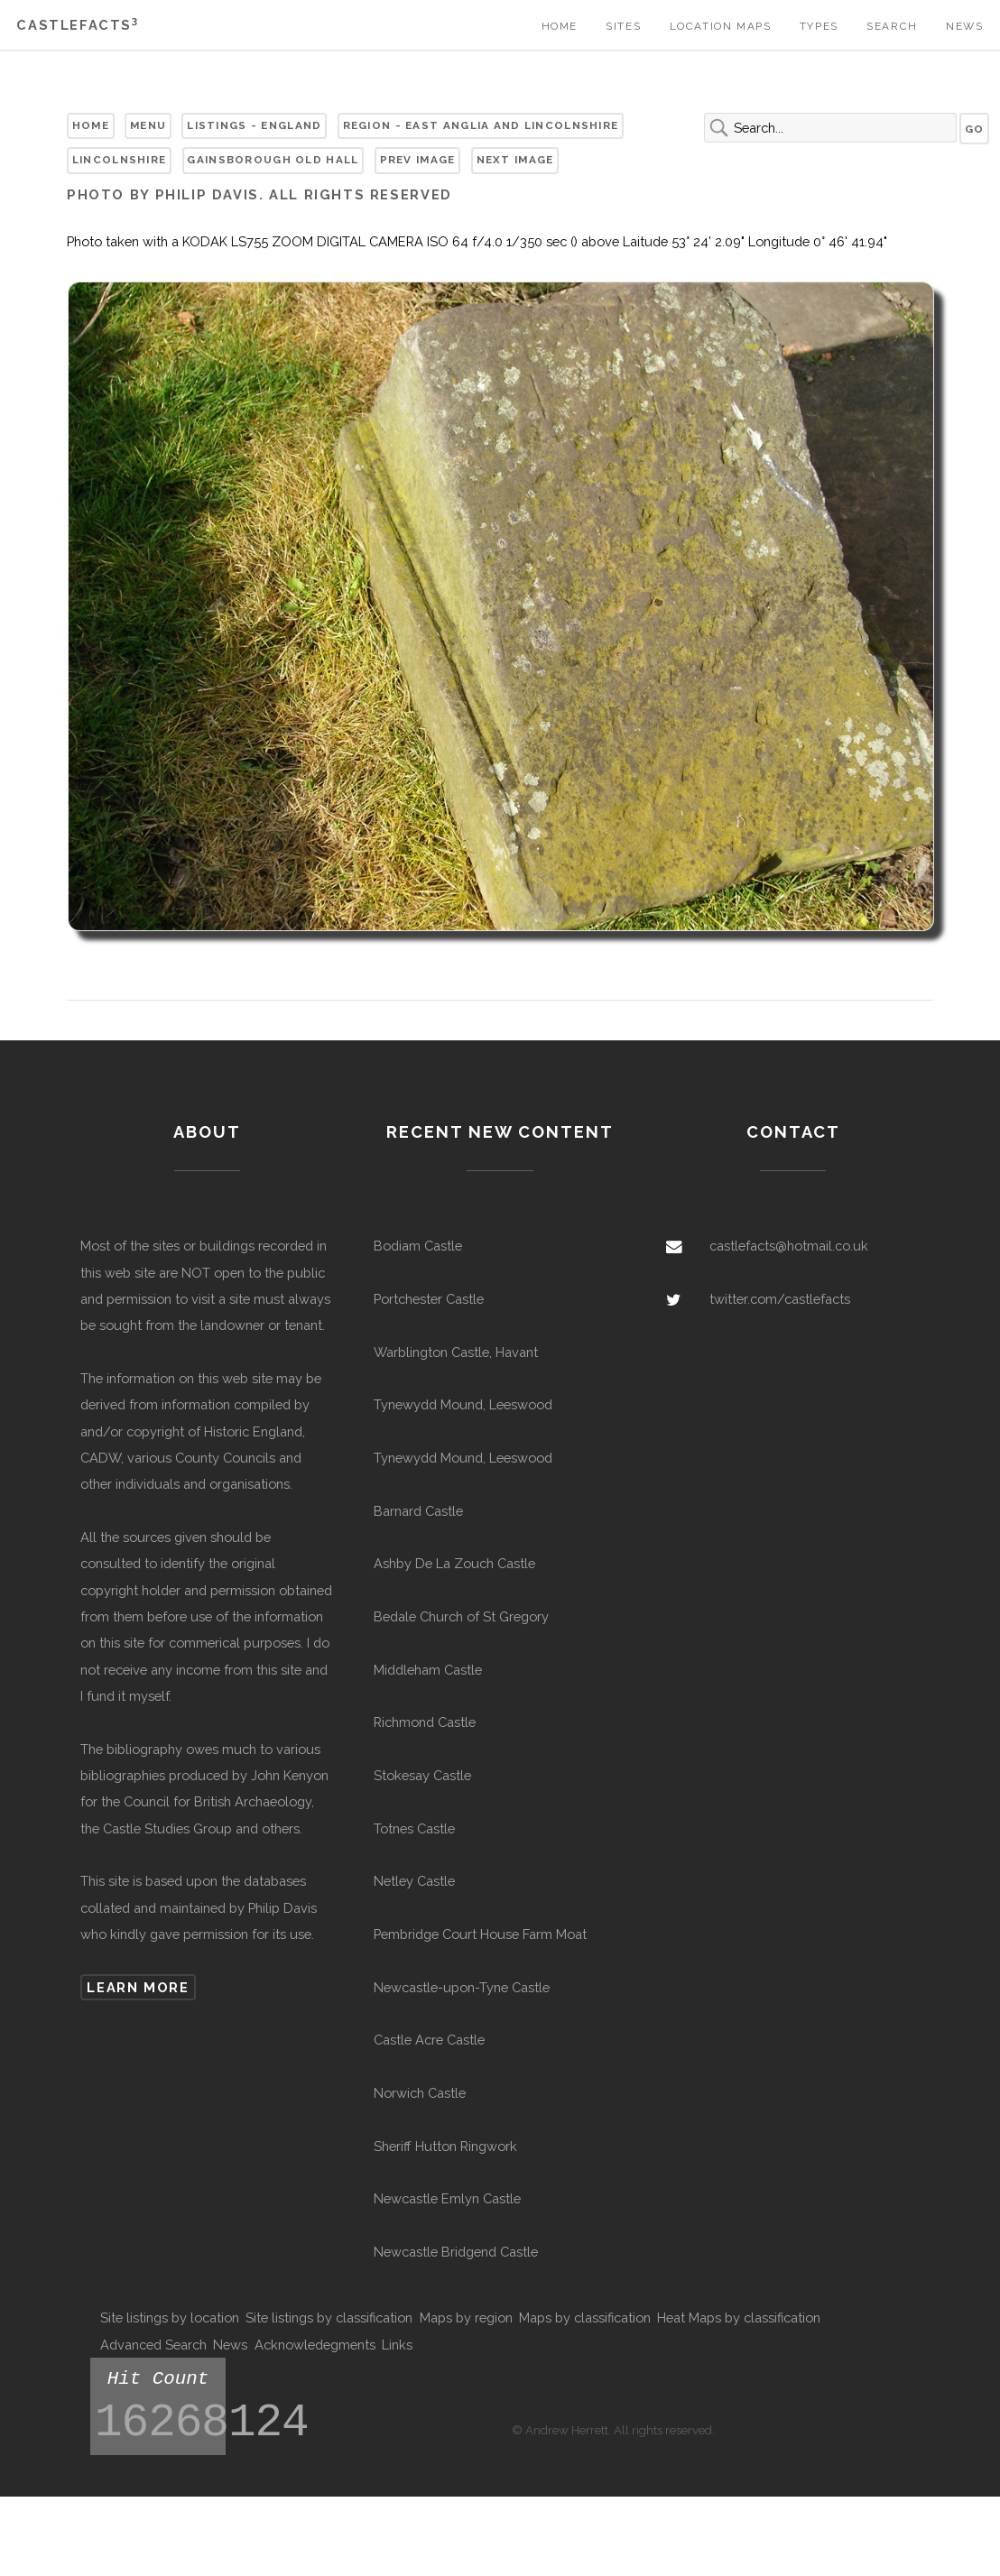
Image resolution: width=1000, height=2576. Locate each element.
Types (819, 26)
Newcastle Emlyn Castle (447, 2198)
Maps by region (466, 2317)
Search (892, 26)
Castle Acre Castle (429, 2039)
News (964, 26)
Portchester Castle (429, 1298)
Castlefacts (77, 24)
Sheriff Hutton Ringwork (445, 2146)
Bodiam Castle (418, 1245)
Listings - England (254, 125)
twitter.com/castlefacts (779, 1298)
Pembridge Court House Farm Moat (480, 1934)
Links (397, 2344)
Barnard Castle (418, 1511)
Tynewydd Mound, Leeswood (463, 1404)
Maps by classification (585, 2317)
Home (560, 26)
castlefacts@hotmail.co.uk (788, 1245)
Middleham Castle (428, 1669)
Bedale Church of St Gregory (461, 1616)
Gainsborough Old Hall (272, 159)
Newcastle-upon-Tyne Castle (462, 1987)
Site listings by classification (328, 2317)
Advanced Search (153, 2344)
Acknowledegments (315, 2344)
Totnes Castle (414, 1828)
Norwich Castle (420, 2093)
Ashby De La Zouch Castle (454, 1563)
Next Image (515, 159)
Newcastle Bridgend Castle (456, 2251)
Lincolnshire (119, 159)
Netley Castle (414, 1880)
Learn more (138, 1987)
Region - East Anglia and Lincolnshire (481, 125)
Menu (148, 125)
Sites (623, 26)
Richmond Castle (425, 1722)
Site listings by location (169, 2317)
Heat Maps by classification (738, 2317)
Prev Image (418, 159)
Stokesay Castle (422, 1775)
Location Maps (721, 26)
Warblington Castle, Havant (456, 1352)
